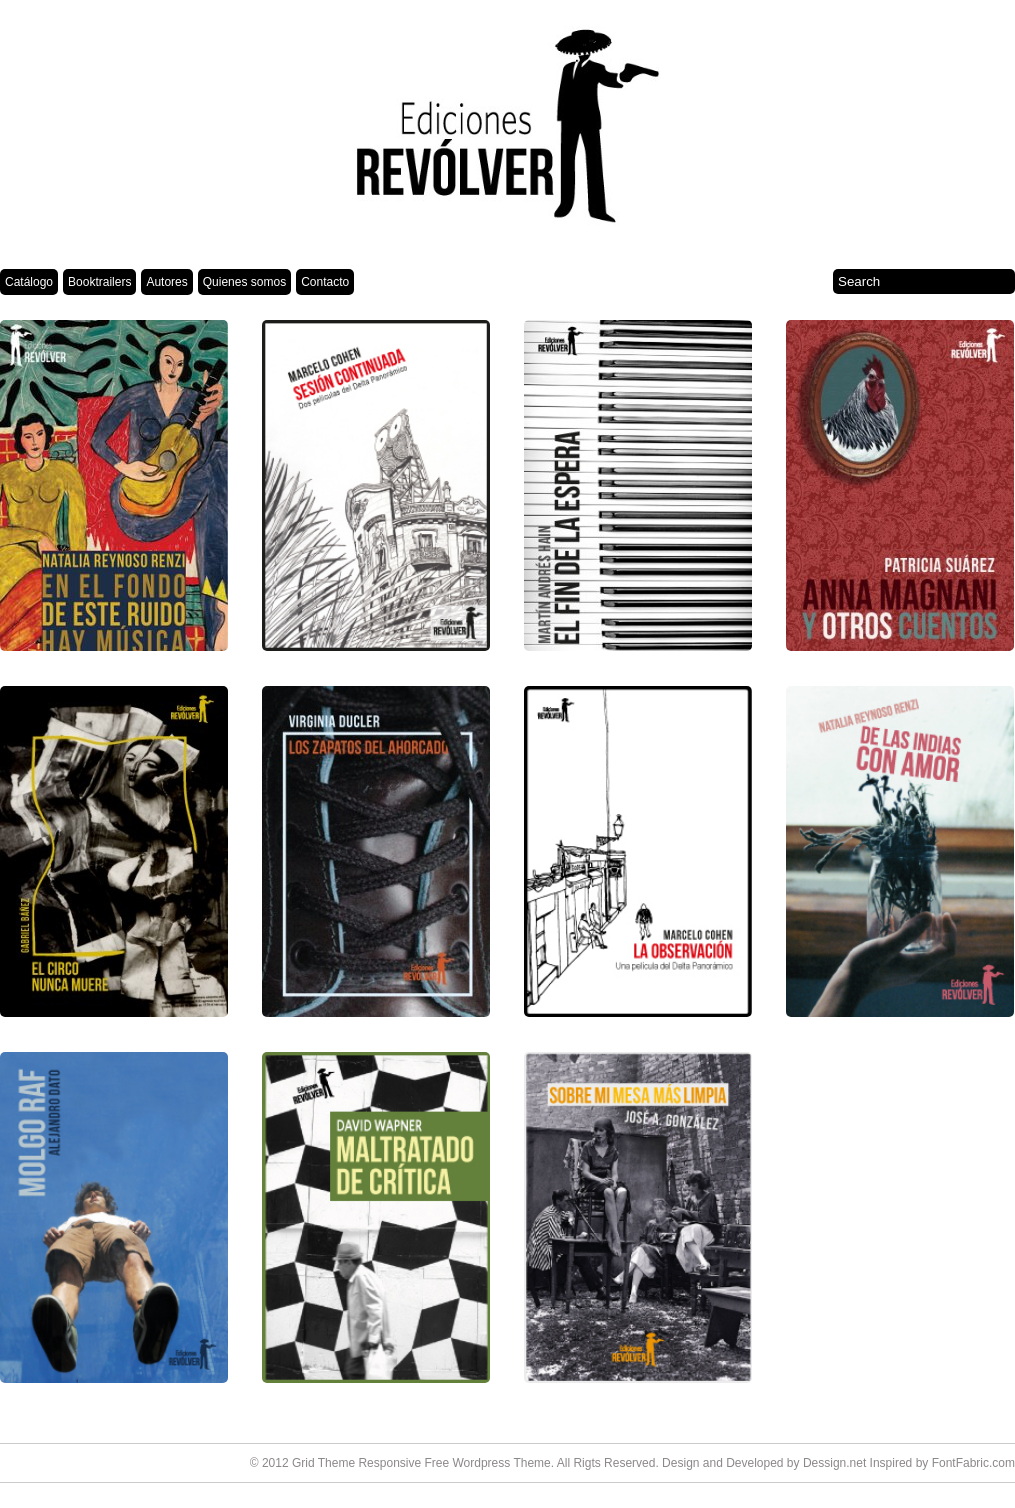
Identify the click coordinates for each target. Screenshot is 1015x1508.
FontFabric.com (973, 1463)
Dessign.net (834, 1463)
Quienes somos (244, 282)
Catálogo (29, 282)
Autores (166, 282)
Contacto (325, 282)
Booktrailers (99, 282)
